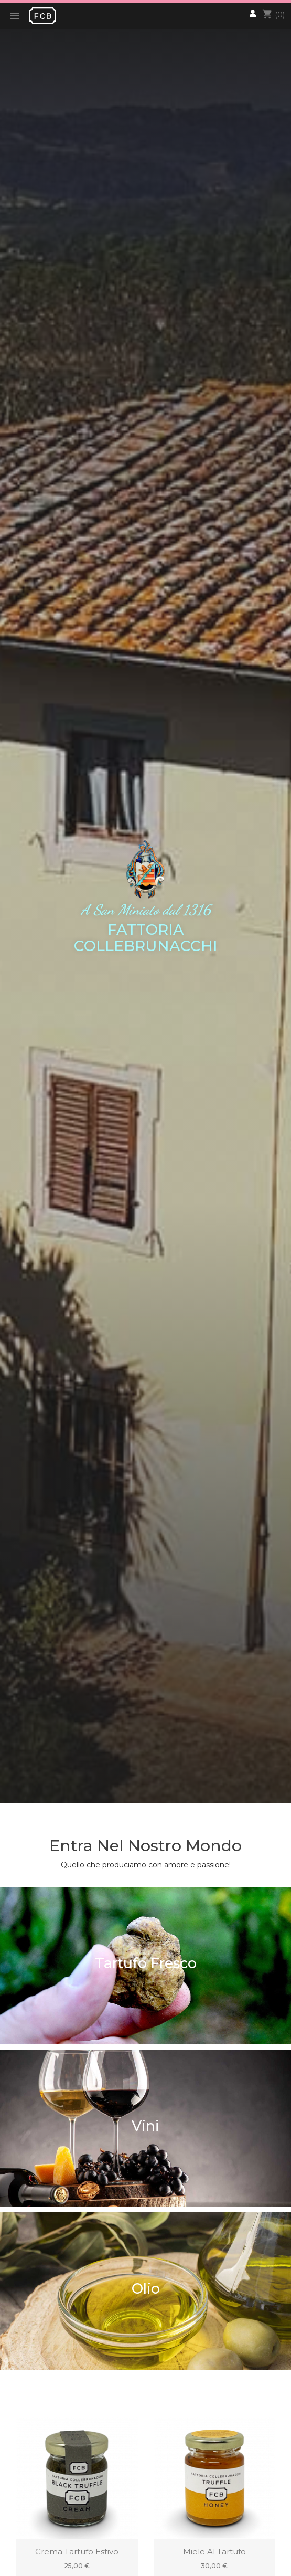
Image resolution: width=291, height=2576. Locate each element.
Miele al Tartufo (214, 2552)
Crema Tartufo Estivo (76, 2552)
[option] (145, 901)
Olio (146, 2288)
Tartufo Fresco (146, 1963)
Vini (145, 2126)
